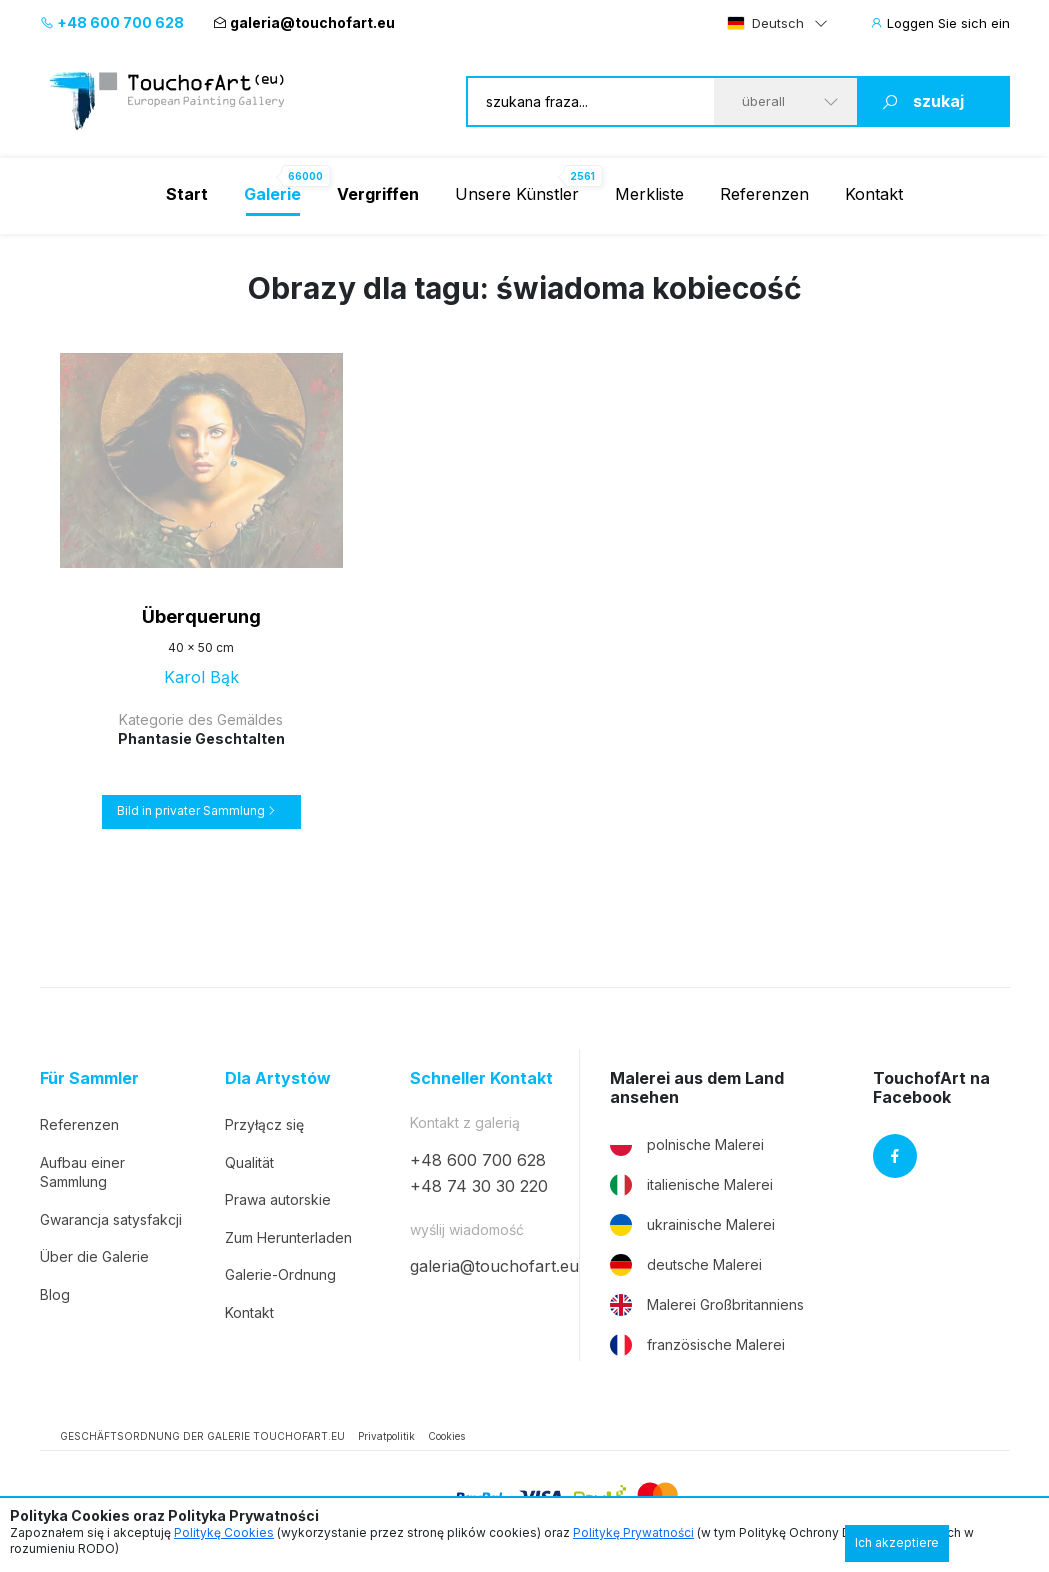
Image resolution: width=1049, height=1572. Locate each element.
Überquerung (201, 616)
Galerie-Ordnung (280, 1274)
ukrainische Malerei (692, 1225)
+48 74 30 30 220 (479, 1186)
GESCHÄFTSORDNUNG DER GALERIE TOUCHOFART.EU (202, 1436)
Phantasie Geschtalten (201, 738)
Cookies (446, 1436)
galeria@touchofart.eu (304, 22)
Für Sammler (89, 1078)
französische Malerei (697, 1345)
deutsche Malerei (686, 1265)
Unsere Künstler (517, 194)
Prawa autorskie (278, 1199)
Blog (55, 1294)
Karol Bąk (201, 677)
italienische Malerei (691, 1185)
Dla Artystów (278, 1078)
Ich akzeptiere (897, 1542)
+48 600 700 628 (112, 22)
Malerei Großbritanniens (707, 1305)
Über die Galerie (94, 1256)
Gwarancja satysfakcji (111, 1219)
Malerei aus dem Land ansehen (697, 1088)
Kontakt (874, 194)
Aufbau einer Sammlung (82, 1172)
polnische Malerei (687, 1145)
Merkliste (649, 194)
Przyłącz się (264, 1124)
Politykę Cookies (224, 1532)
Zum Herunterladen (288, 1237)
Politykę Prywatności (633, 1532)
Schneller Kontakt (481, 1078)
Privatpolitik (386, 1436)
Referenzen (764, 194)
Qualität (249, 1162)
